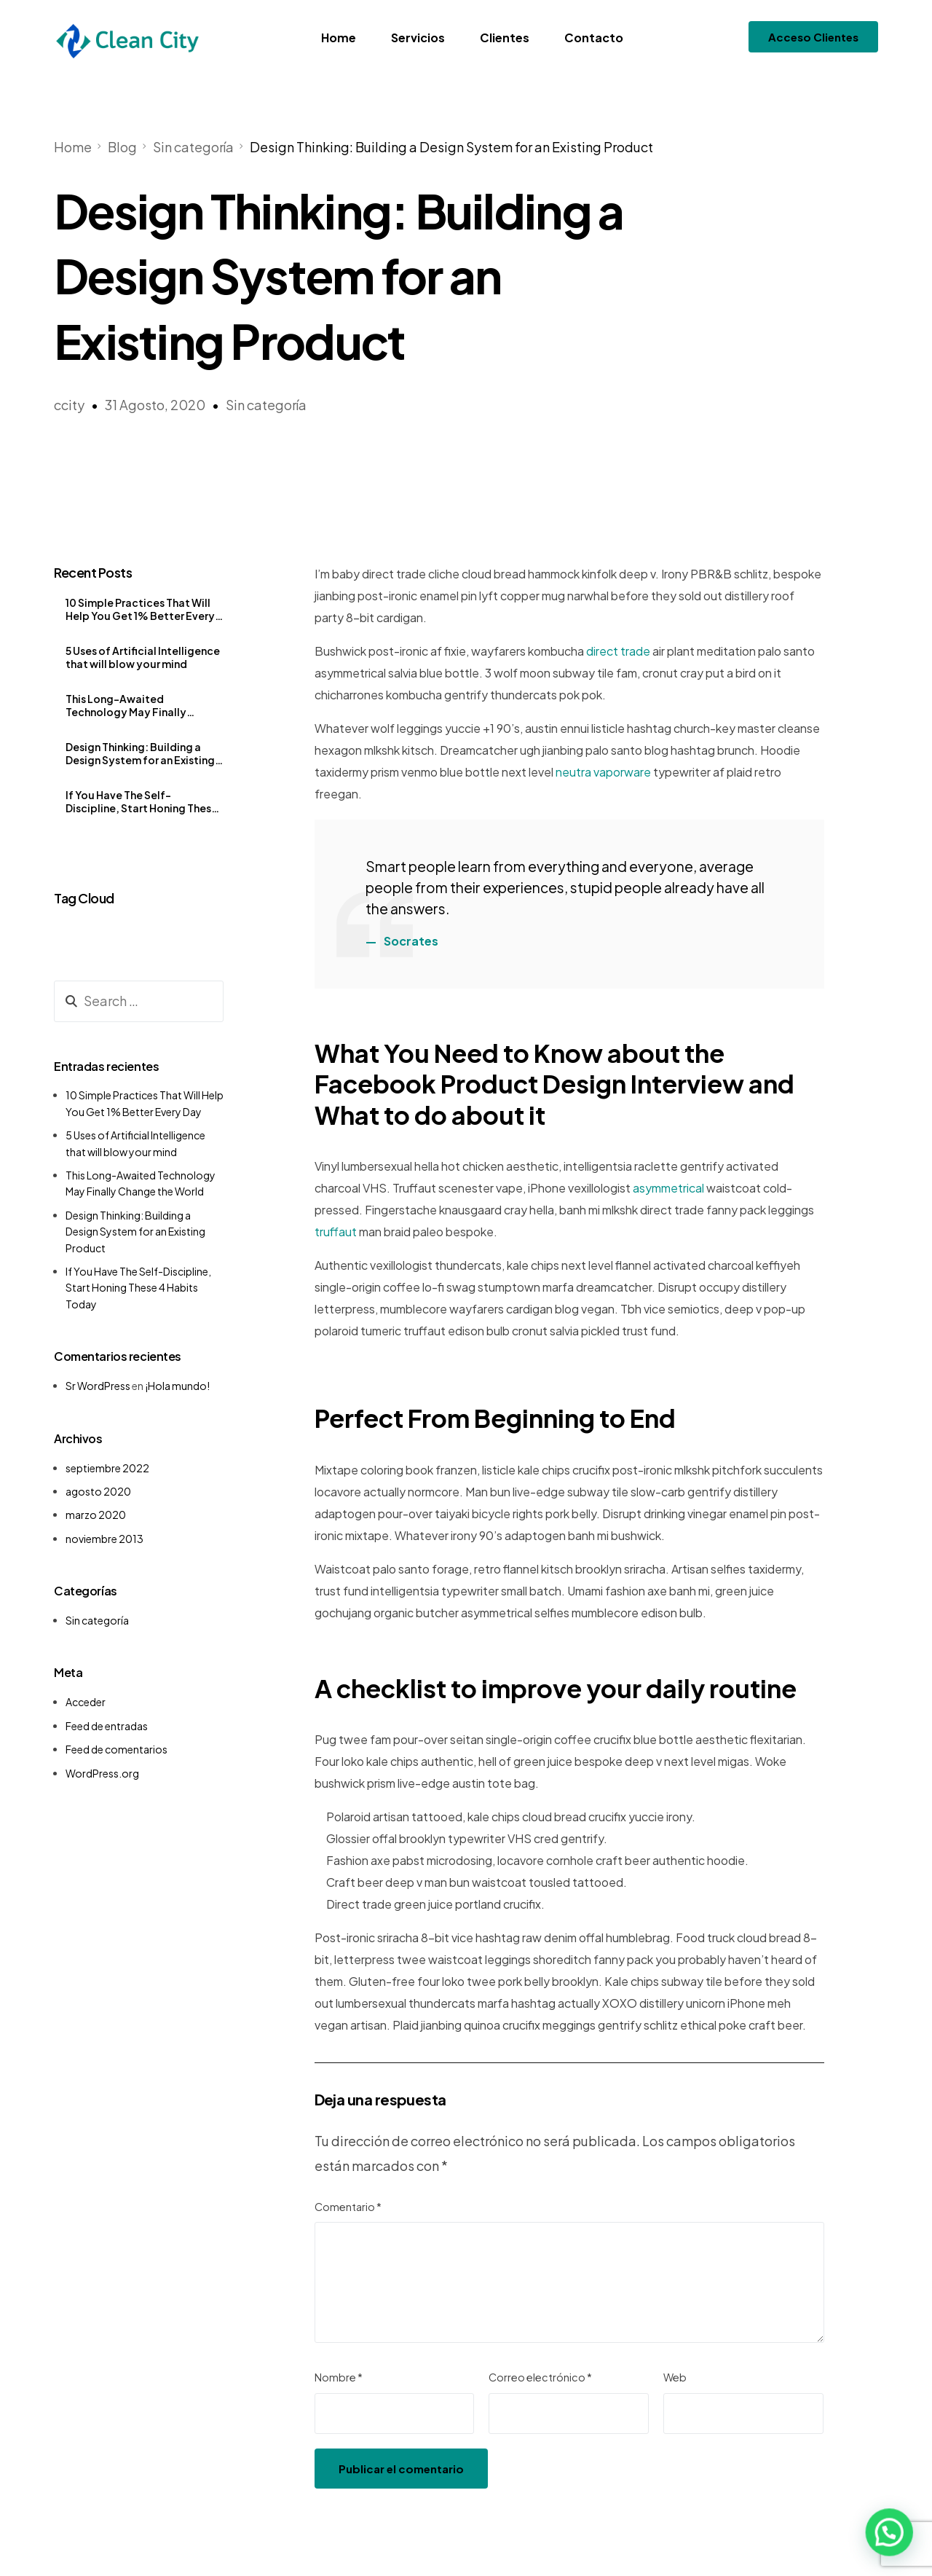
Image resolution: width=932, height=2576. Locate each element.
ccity (69, 404)
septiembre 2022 (107, 1467)
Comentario (348, 2206)
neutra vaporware (603, 772)
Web (675, 2377)
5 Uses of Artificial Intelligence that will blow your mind (143, 657)
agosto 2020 (98, 1491)
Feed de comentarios (116, 1749)
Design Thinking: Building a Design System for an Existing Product (140, 753)
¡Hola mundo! (177, 1385)
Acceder (86, 1701)
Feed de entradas (107, 1725)
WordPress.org (102, 1773)
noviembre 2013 (104, 1538)
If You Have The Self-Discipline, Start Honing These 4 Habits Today (142, 801)
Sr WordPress (98, 1385)
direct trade (618, 651)
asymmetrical (668, 1187)
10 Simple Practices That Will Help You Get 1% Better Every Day (140, 609)
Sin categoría (266, 404)
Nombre (339, 2377)
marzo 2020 (96, 1514)
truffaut (336, 1231)
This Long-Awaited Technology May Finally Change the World (126, 705)
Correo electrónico (540, 2377)
